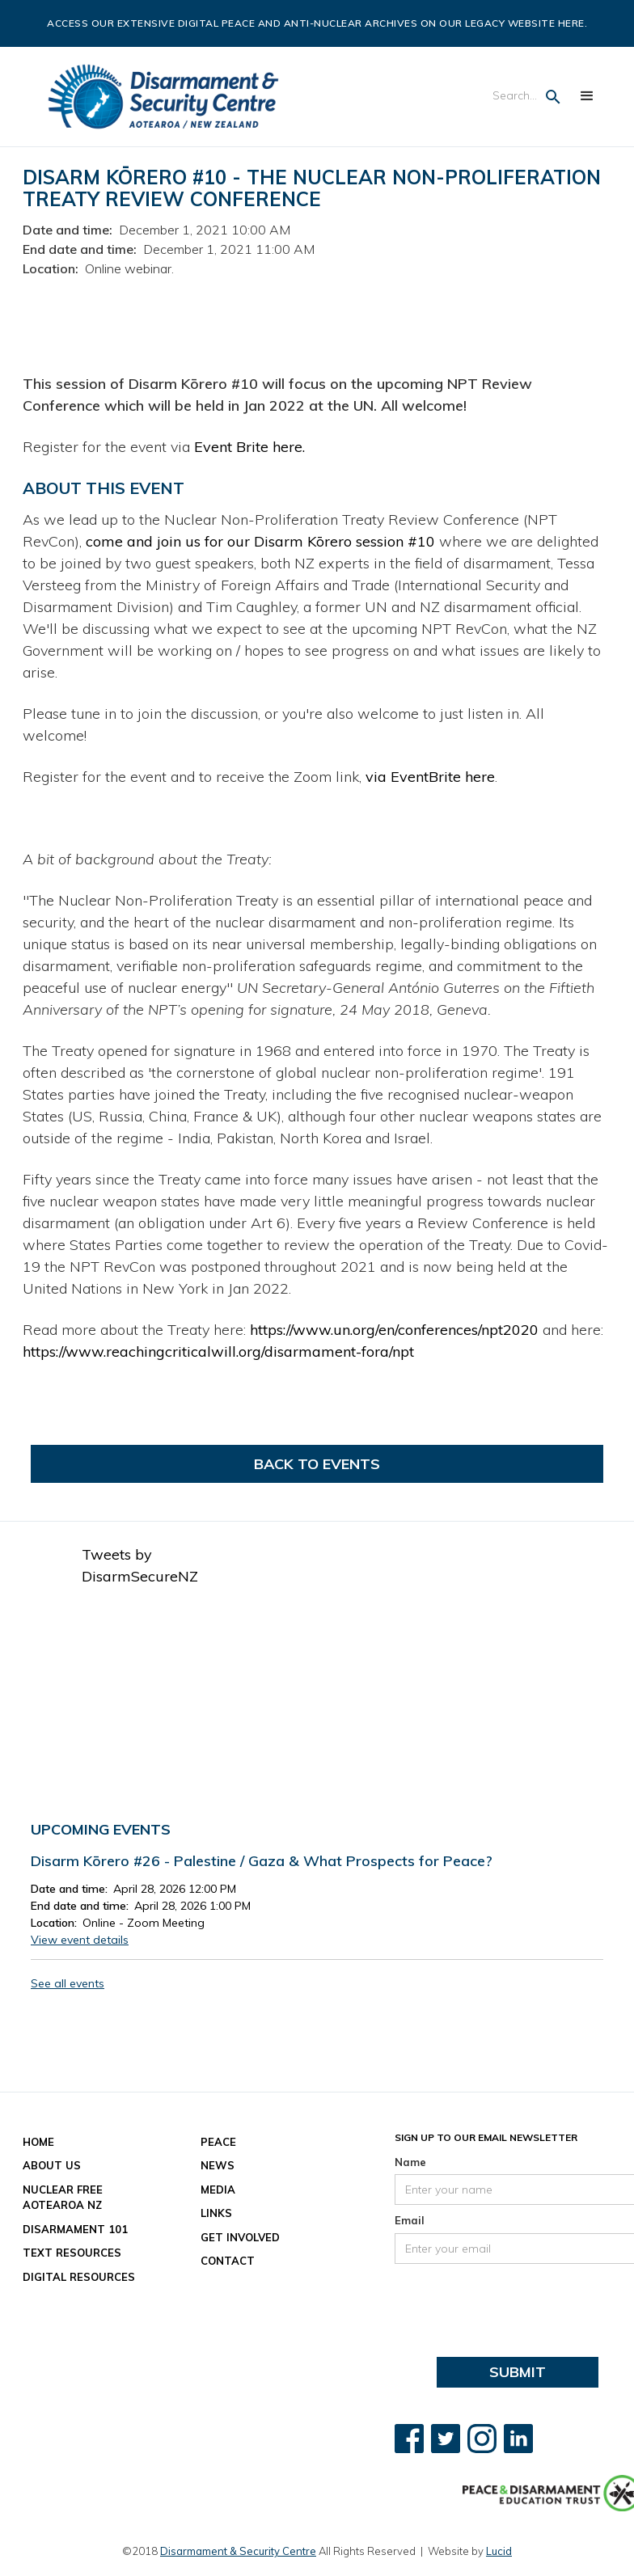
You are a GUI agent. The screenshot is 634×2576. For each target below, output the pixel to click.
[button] (587, 96)
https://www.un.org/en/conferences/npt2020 (394, 1329)
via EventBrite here (430, 776)
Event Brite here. (249, 446)
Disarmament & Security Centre (238, 2550)
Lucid (499, 2550)
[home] (163, 96)
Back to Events (317, 1464)
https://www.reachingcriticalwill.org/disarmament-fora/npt (218, 1351)
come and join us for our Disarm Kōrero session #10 (260, 541)
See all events (67, 1983)
